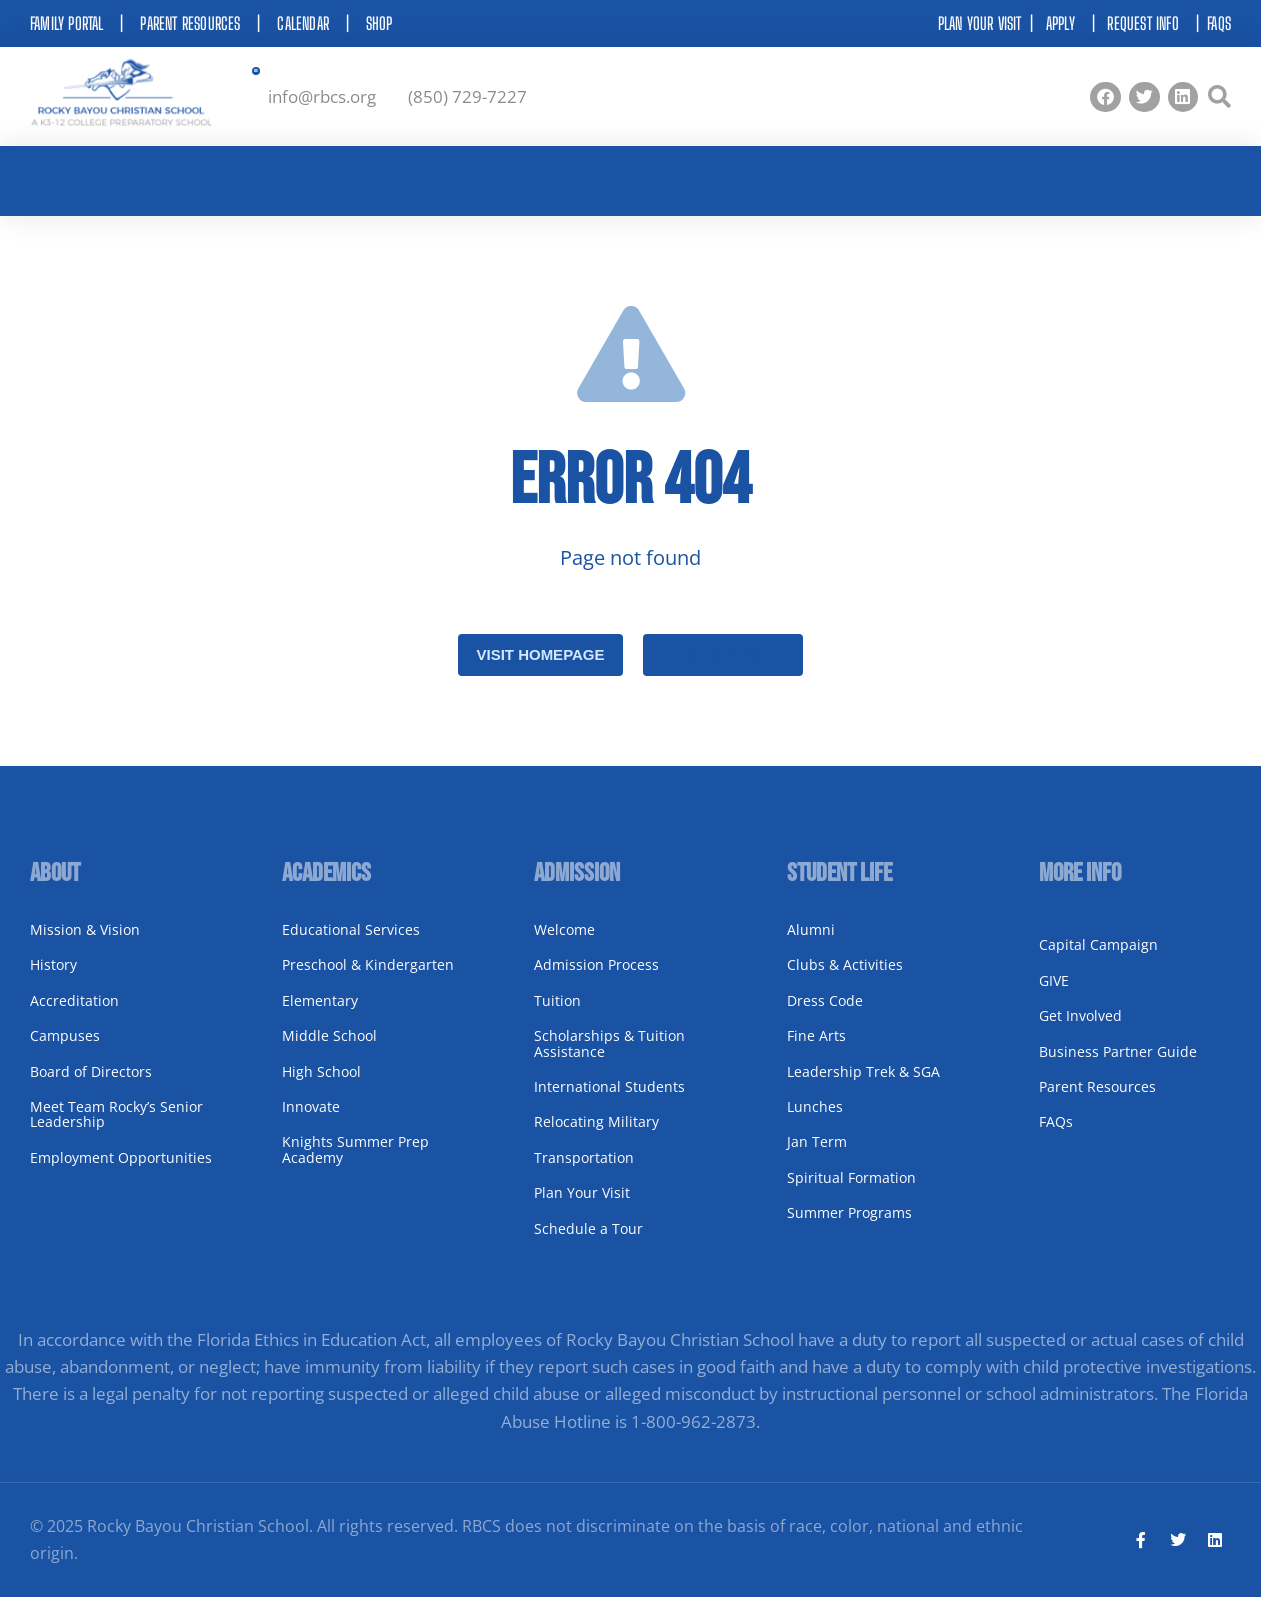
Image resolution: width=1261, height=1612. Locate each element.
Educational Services (351, 943)
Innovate (311, 1120)
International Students (609, 1100)
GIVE (1054, 993)
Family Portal (67, 23)
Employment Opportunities (121, 1170)
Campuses (65, 1049)
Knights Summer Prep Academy (355, 1163)
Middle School (329, 1049)
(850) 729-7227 (467, 100)
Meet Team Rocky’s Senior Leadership (116, 1128)
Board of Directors (91, 1084)
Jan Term (817, 1155)
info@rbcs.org (322, 100)
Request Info (1142, 23)
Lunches (815, 1120)
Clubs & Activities (845, 978)
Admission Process (596, 978)
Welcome (564, 943)
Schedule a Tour (588, 1241)
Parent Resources (190, 23)
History (53, 978)
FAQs (1219, 23)
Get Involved (1080, 1029)
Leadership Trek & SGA (863, 1084)
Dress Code (825, 1013)
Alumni (811, 943)
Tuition (557, 1013)
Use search (722, 668)
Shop (379, 23)
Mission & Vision (85, 943)
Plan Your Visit (582, 1206)
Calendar (303, 23)
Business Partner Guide (1118, 1064)
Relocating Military (596, 1135)
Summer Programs (849, 1226)
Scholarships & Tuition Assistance (609, 1057)
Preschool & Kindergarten (368, 978)
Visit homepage (540, 668)
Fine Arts (816, 1049)
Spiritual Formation (851, 1190)
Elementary (320, 1013)
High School (321, 1084)
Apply (1060, 23)
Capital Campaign (1098, 958)
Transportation (584, 1170)
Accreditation (74, 1013)
